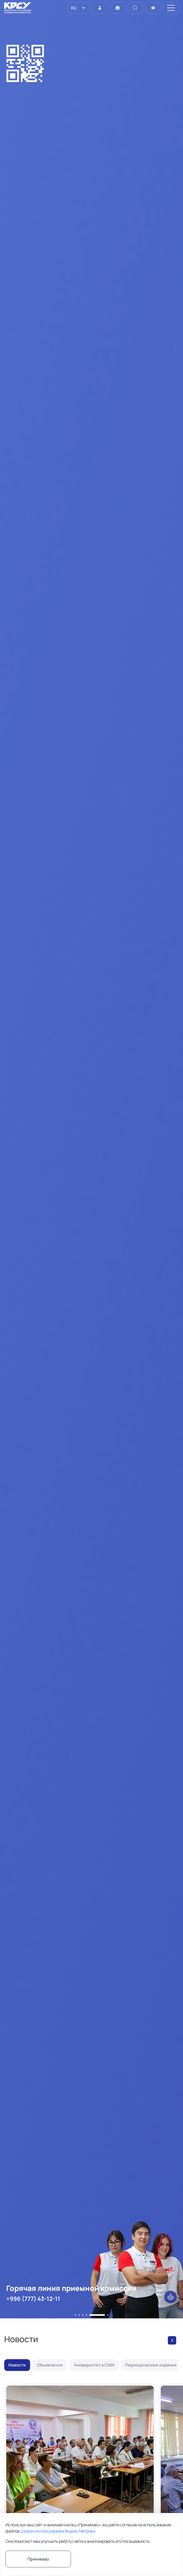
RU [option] (73, 8)
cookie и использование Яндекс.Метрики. (58, 2531)
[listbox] (79, 8)
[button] (75, 2315)
